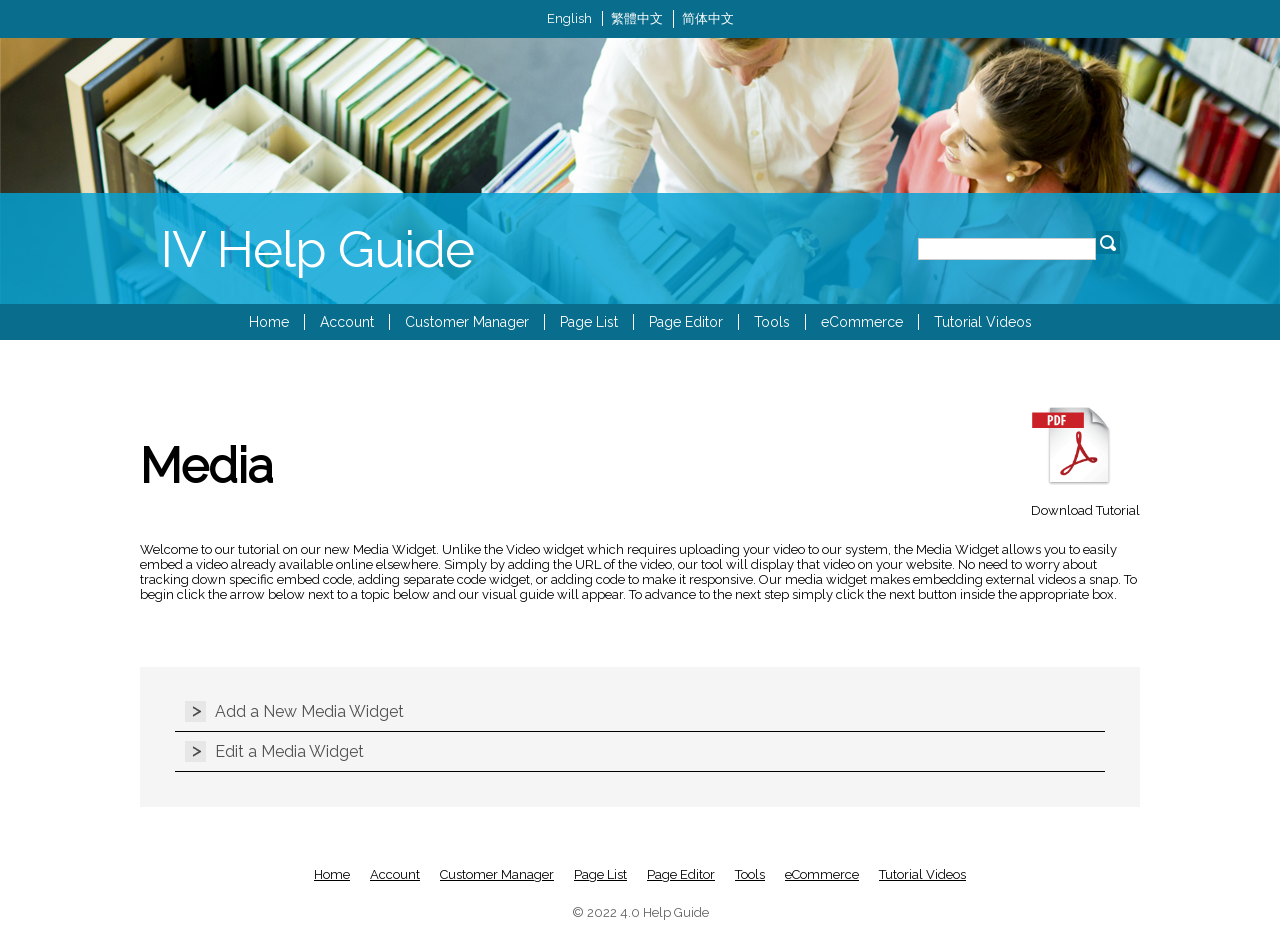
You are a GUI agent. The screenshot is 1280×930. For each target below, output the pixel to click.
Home (269, 322)
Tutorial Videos (983, 322)
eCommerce (862, 322)
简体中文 (708, 18)
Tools (772, 322)
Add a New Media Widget (309, 711)
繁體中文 (637, 18)
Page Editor (686, 322)
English (569, 18)
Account (347, 322)
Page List (589, 322)
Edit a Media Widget (289, 751)
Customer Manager (467, 322)
